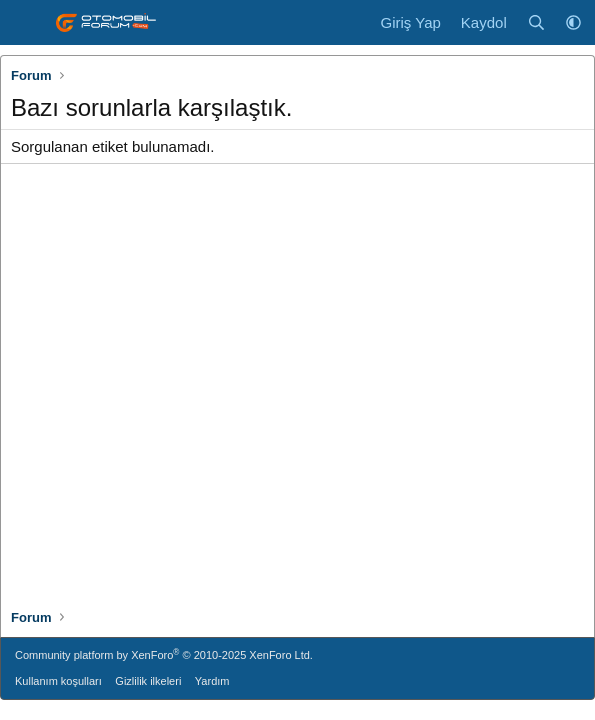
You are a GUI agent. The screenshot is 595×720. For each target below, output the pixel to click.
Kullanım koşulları (58, 681)
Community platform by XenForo (164, 654)
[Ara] (536, 22)
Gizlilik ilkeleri (148, 681)
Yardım (212, 681)
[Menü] (27, 23)
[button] (573, 22)
